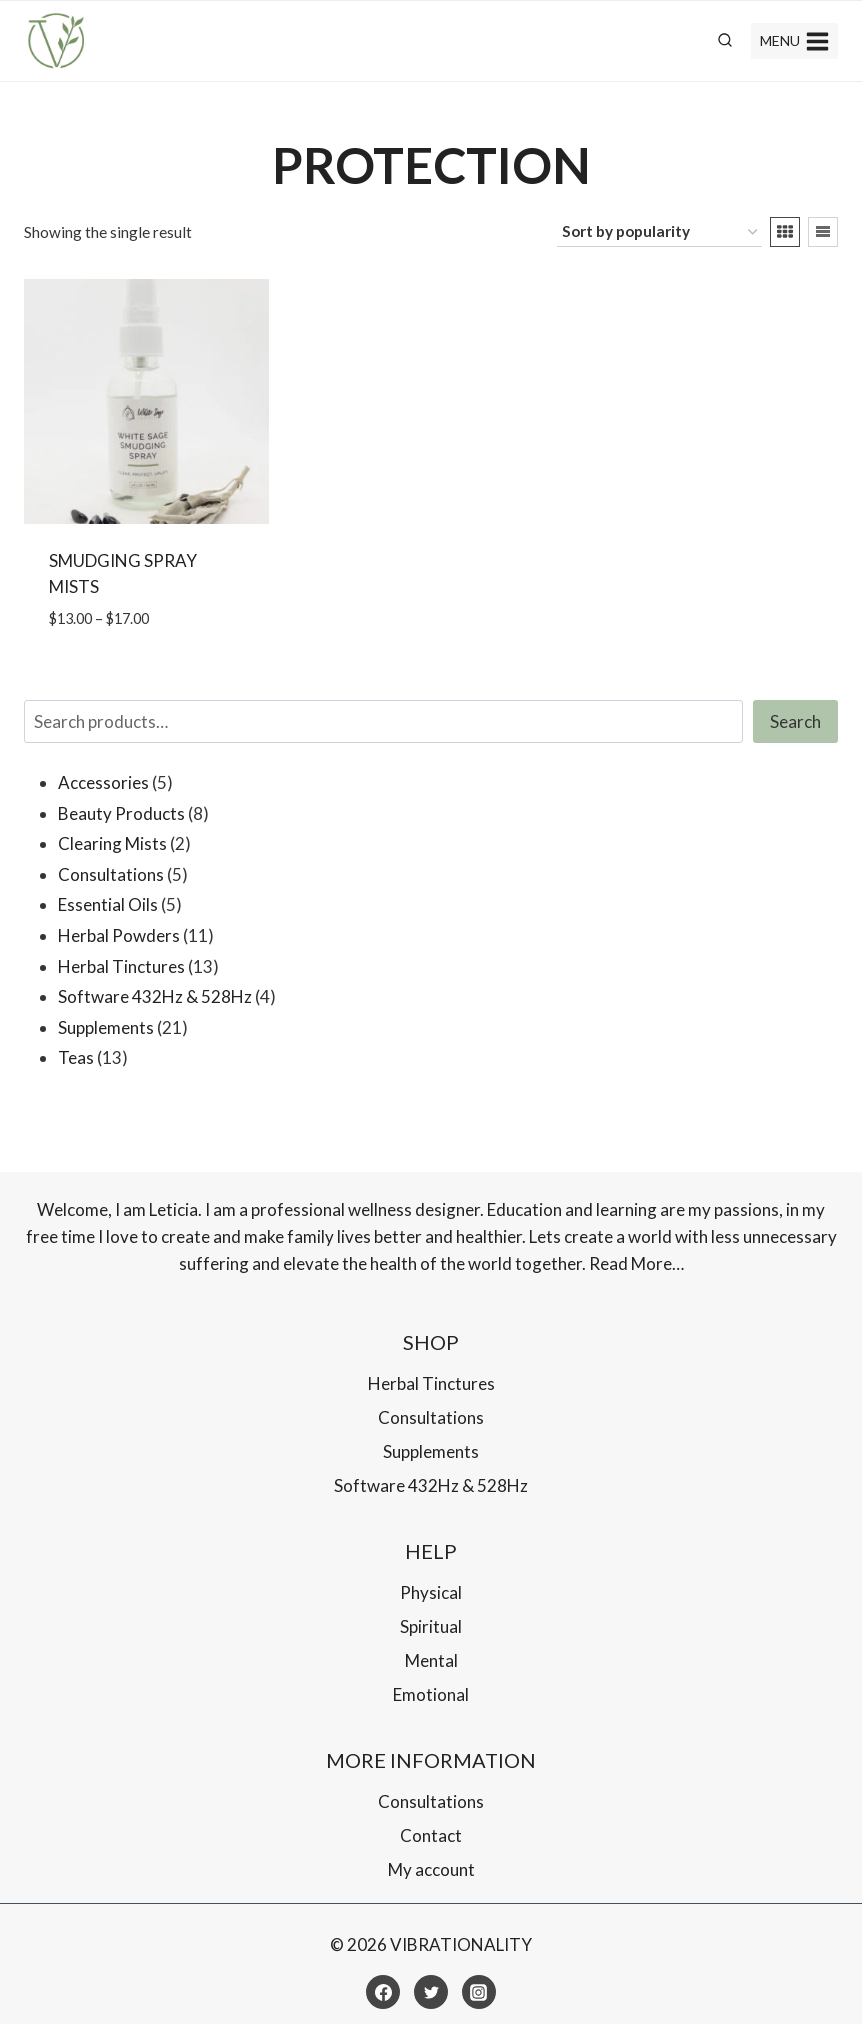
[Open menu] (794, 41)
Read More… (636, 1263)
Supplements (431, 1451)
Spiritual (431, 1626)
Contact (431, 1835)
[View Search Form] (725, 41)
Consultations (431, 1417)
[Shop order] (659, 232)
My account (431, 1869)
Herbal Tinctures (431, 1383)
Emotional (431, 1694)
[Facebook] (383, 1992)
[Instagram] (479, 1992)
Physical (431, 1592)
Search (795, 721)
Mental (431, 1660)
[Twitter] (431, 1992)
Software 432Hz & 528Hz (431, 1485)
